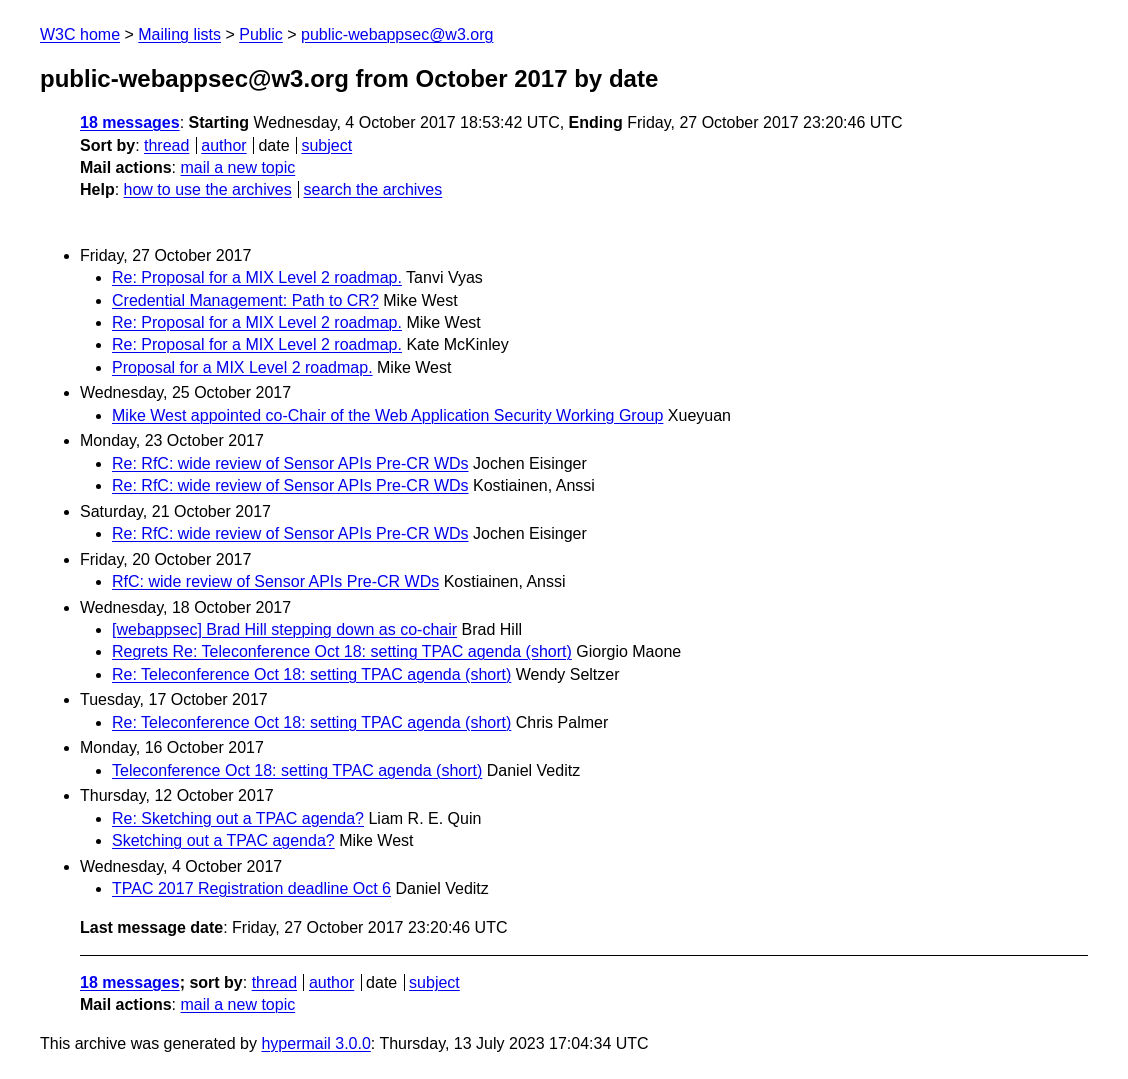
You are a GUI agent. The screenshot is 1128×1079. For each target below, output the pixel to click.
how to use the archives (208, 189)
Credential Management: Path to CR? (245, 300)
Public (261, 34)
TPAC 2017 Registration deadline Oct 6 (251, 888)
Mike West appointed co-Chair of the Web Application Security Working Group (387, 415)
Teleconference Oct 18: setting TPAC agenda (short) (297, 770)
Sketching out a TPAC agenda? (223, 840)
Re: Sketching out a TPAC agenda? (238, 818)
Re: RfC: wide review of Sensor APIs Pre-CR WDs (290, 463)
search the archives (373, 189)
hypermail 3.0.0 (315, 1043)
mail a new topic (237, 167)
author (223, 145)
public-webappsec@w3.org (397, 34)
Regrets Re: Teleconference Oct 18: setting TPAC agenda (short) (342, 651)
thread (166, 145)
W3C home (80, 34)
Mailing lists (179, 34)
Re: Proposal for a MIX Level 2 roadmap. (257, 277)
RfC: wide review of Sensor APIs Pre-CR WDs (275, 581)
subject (326, 145)
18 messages (130, 122)
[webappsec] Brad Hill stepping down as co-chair (284, 629)
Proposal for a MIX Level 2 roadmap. (242, 367)
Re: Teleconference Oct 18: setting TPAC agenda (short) (311, 674)
